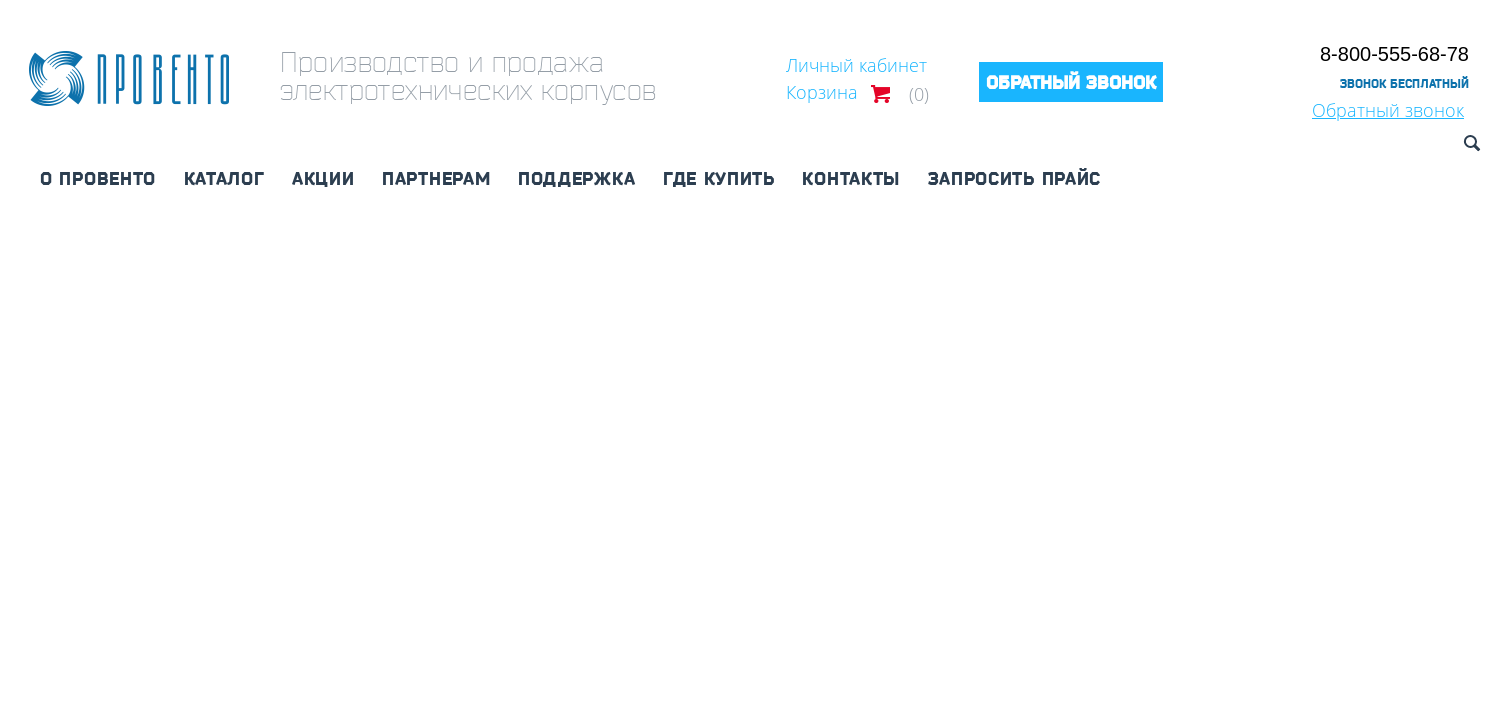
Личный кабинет (856, 65)
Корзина (822, 92)
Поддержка (576, 178)
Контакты (851, 178)
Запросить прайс (1015, 178)
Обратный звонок (1388, 110)
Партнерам (436, 178)
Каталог (224, 178)
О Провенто (98, 178)
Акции (323, 178)
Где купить (719, 178)
